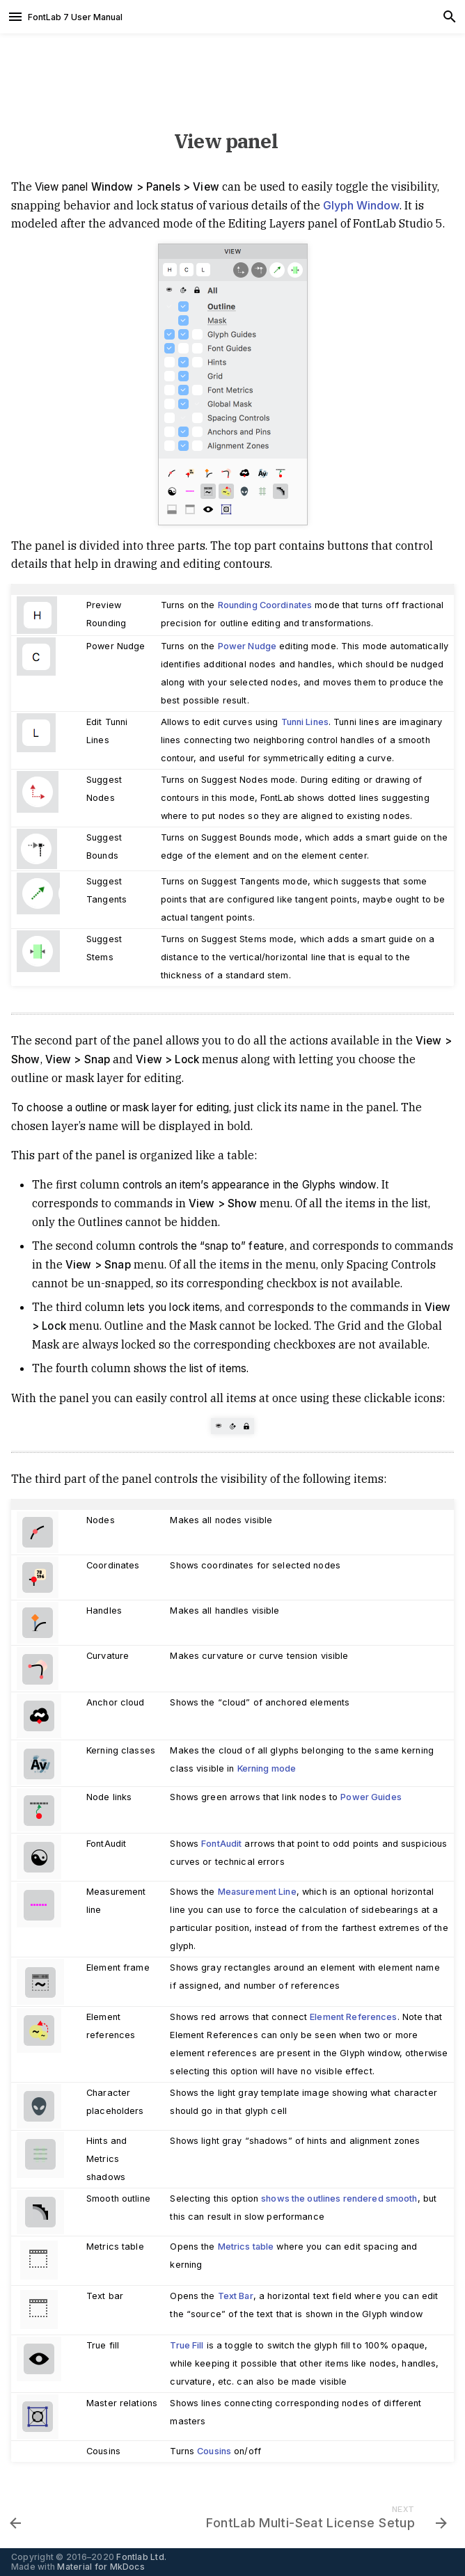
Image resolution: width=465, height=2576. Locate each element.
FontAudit (221, 1843)
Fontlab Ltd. (141, 2557)
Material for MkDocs (101, 2566)
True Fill (186, 2345)
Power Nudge (247, 646)
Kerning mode (267, 1768)
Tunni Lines (305, 722)
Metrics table (246, 2246)
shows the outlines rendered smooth (339, 2198)
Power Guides (371, 1797)
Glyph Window (361, 205)
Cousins (214, 2451)
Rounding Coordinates (265, 605)
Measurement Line (257, 1891)
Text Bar (235, 2296)
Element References (353, 2017)
